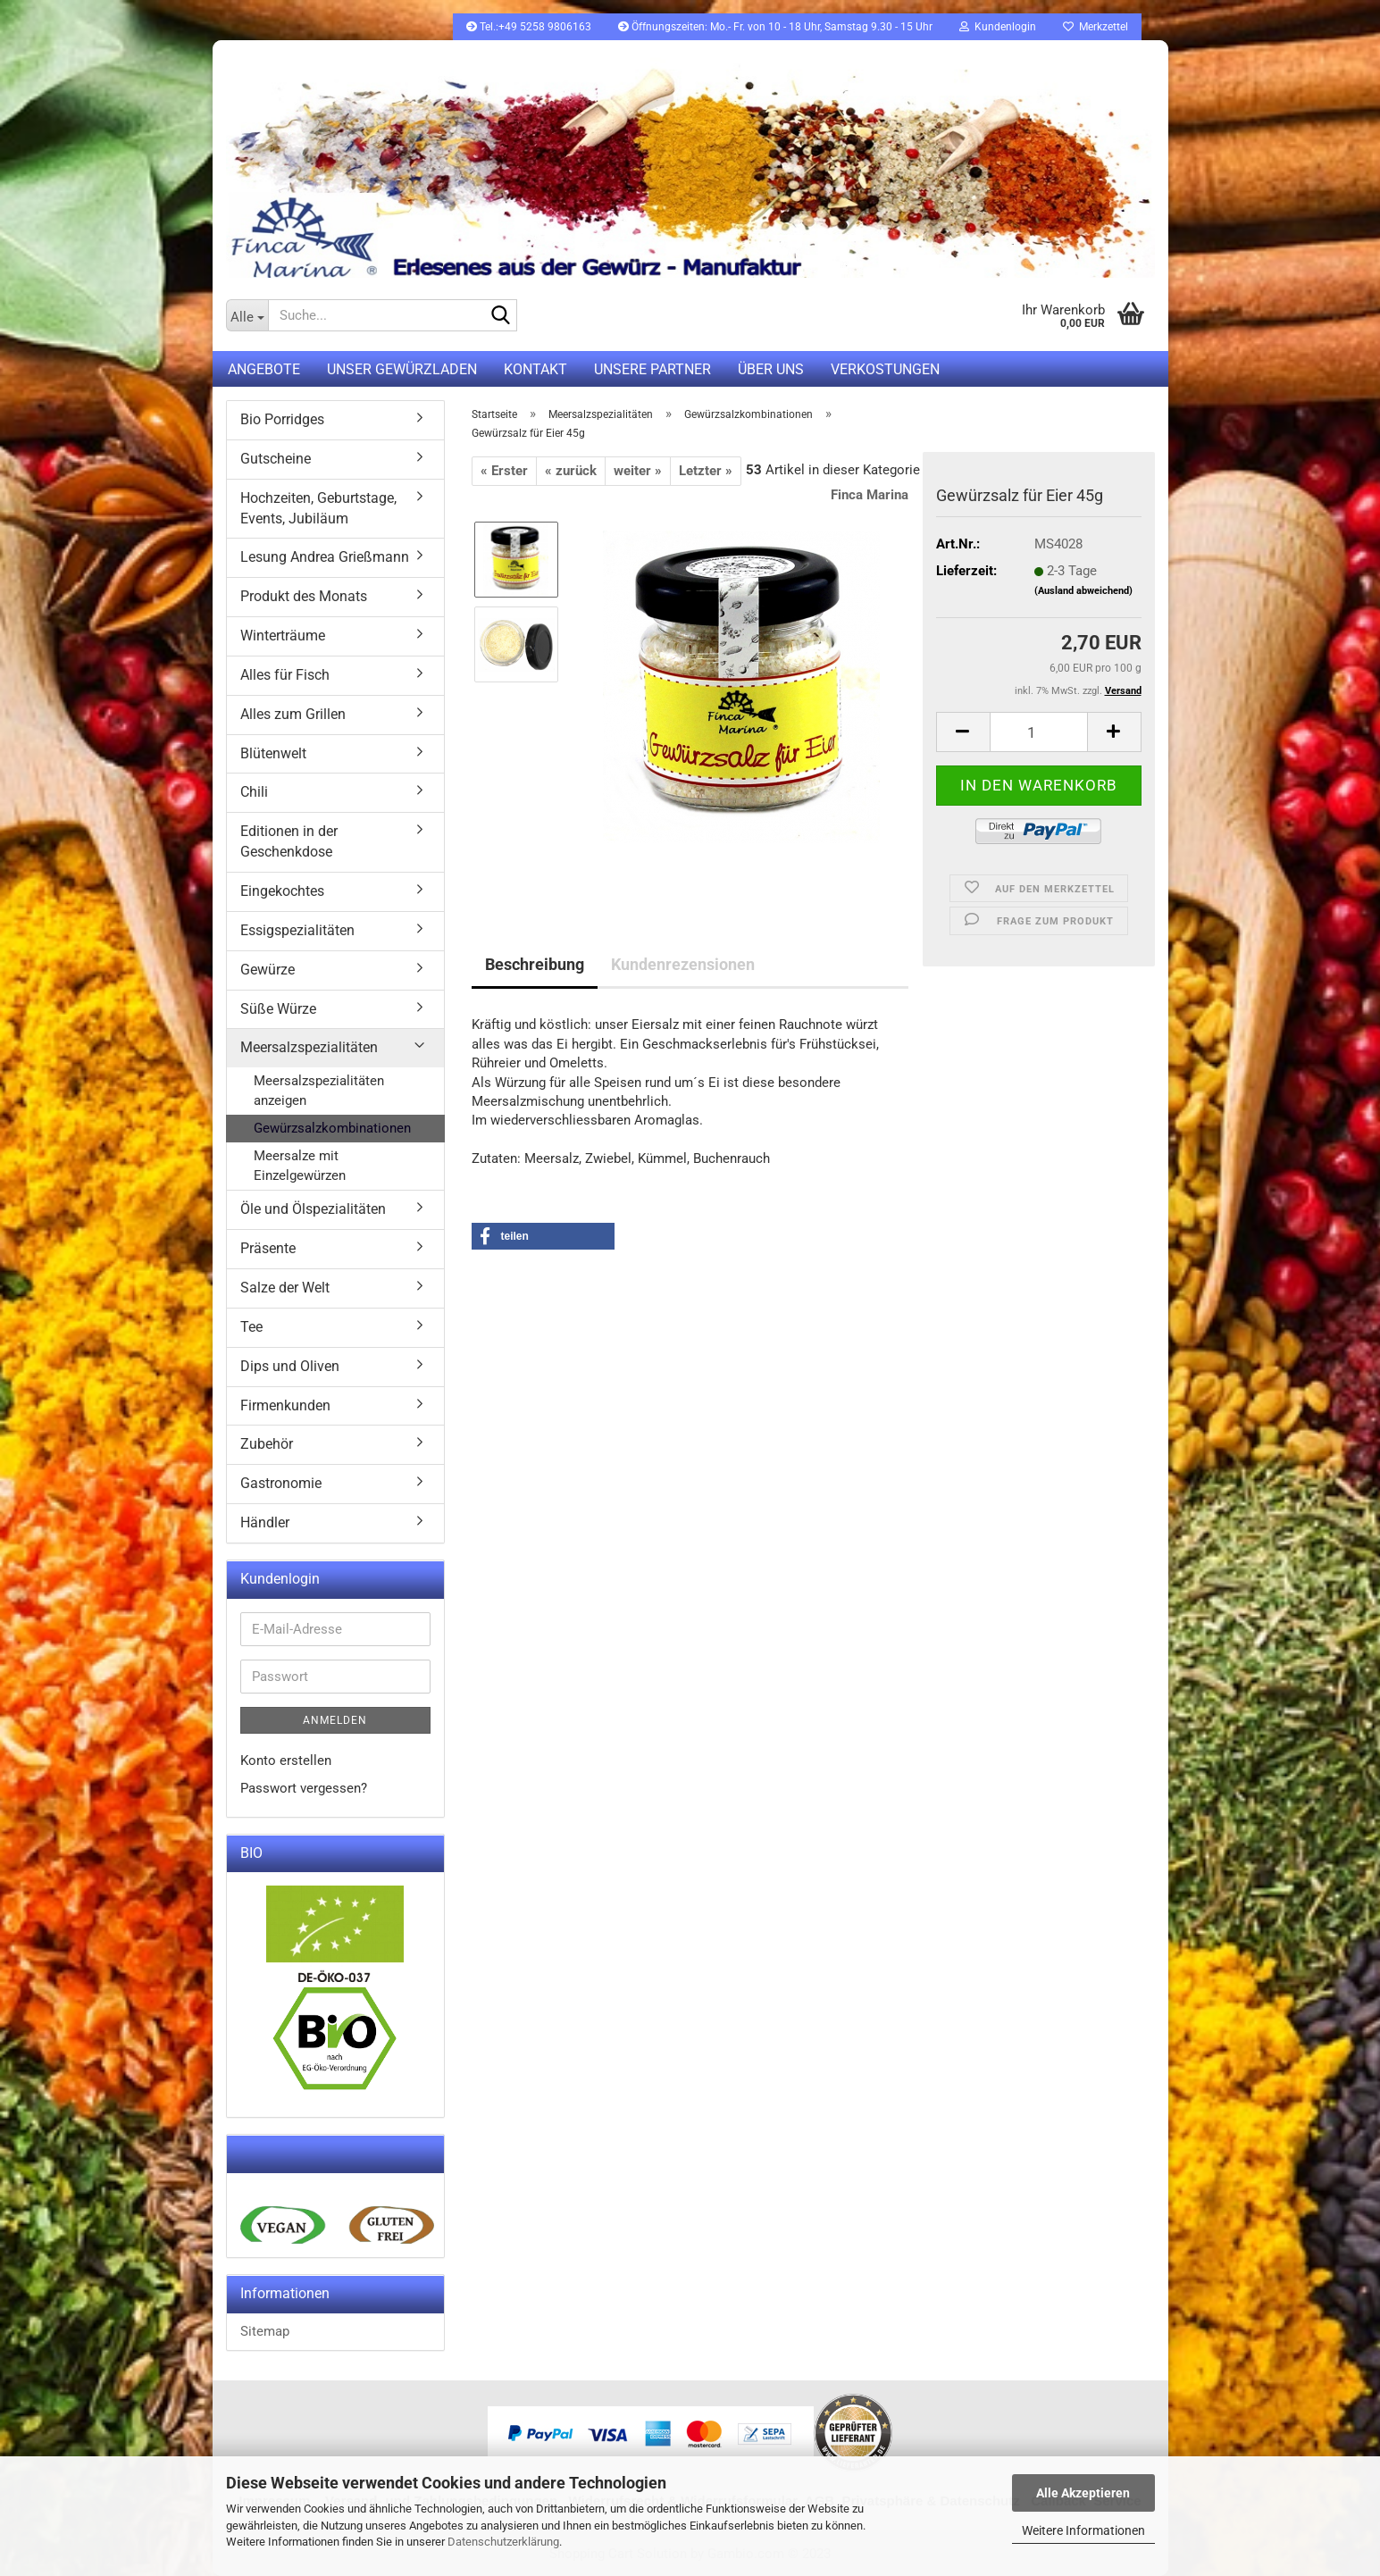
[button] (543, 1236)
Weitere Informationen (1083, 2530)
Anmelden (335, 1720)
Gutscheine (275, 458)
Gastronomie (281, 1483)
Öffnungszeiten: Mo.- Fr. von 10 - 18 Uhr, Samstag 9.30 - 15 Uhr (775, 27)
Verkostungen (885, 369)
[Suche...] (247, 315)
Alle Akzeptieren (1083, 2493)
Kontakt (535, 369)
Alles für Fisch (285, 674)
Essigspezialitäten (297, 930)
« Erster (504, 471)
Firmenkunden (285, 1405)
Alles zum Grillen (293, 714)
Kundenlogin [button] (997, 27)
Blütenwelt (273, 753)
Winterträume (282, 635)
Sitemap (264, 2331)
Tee (251, 1326)
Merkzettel (1095, 27)
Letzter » (705, 471)
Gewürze (267, 969)
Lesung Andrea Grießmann (324, 556)
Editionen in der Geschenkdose (289, 841)
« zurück (571, 471)
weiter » (638, 471)
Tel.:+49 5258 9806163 (528, 27)
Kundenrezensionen (683, 964)
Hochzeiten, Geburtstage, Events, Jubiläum (318, 508)
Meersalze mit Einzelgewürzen (300, 1165)
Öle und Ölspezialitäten (313, 1208)
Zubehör (266, 1443)
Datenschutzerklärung (503, 2541)
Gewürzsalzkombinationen (332, 1128)
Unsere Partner (652, 369)
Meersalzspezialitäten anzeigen (319, 1090)
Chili (254, 791)
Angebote (264, 369)
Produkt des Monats (303, 596)
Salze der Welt (285, 1287)
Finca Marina (869, 495)
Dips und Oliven (289, 1366)
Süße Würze (278, 1008)
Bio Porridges (282, 419)
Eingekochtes (282, 890)
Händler (264, 1522)
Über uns (771, 369)
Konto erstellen (285, 1760)
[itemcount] (1039, 732)
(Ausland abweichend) (1083, 591)
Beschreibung (534, 964)
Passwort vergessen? (303, 1788)
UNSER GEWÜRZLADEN (402, 369)
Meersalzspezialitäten (309, 1047)
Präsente (268, 1248)
